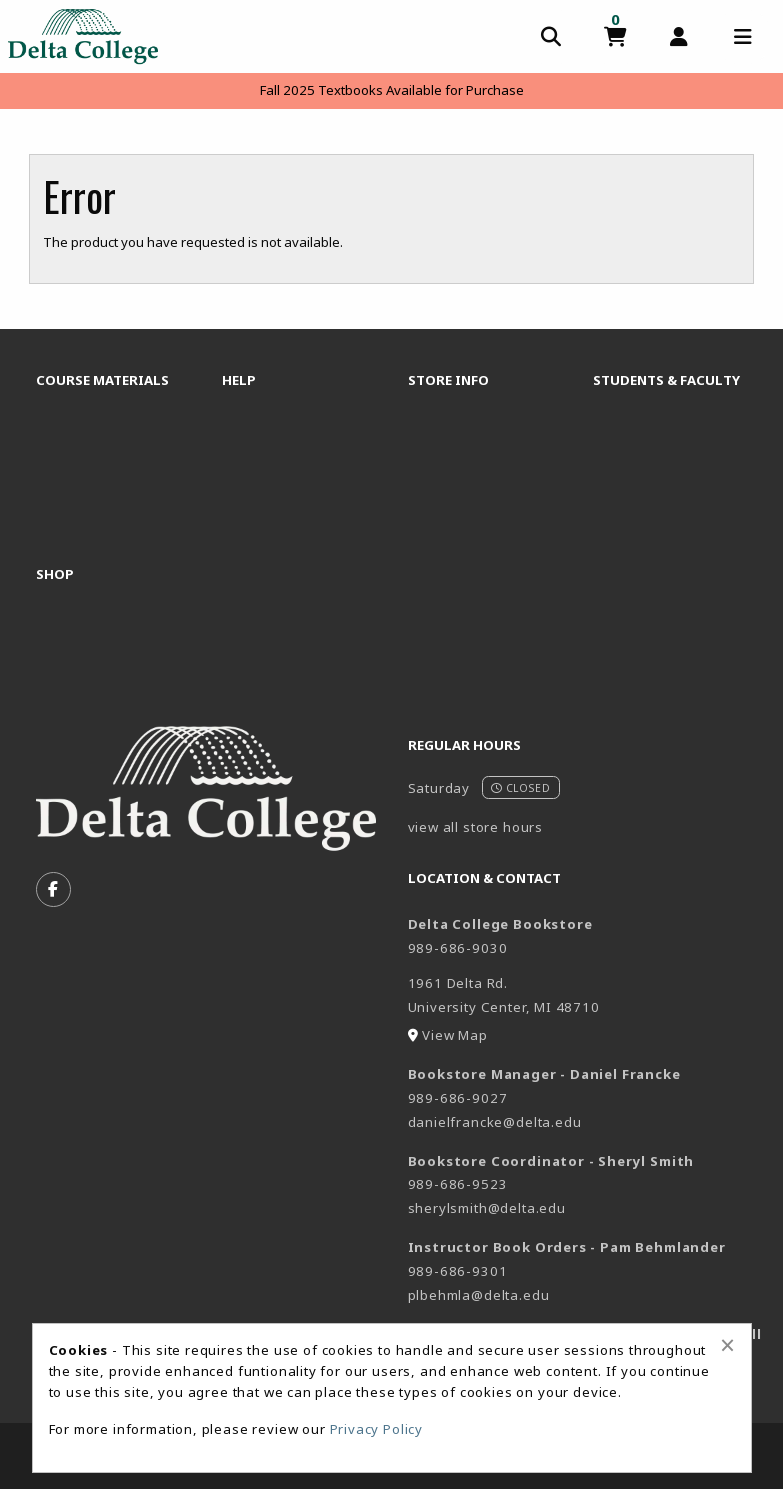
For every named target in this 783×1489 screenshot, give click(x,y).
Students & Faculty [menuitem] (666, 380)
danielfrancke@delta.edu (495, 1122)
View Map (455, 1035)
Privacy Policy (377, 1429)
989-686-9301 (458, 1271)
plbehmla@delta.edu (479, 1295)
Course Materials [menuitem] (102, 380)
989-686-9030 (458, 948)
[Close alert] (727, 1345)
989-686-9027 (458, 1098)
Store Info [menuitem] (448, 380)
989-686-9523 (458, 1184)
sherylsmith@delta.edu (487, 1208)
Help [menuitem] (239, 380)
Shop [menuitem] (55, 574)
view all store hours (476, 827)
